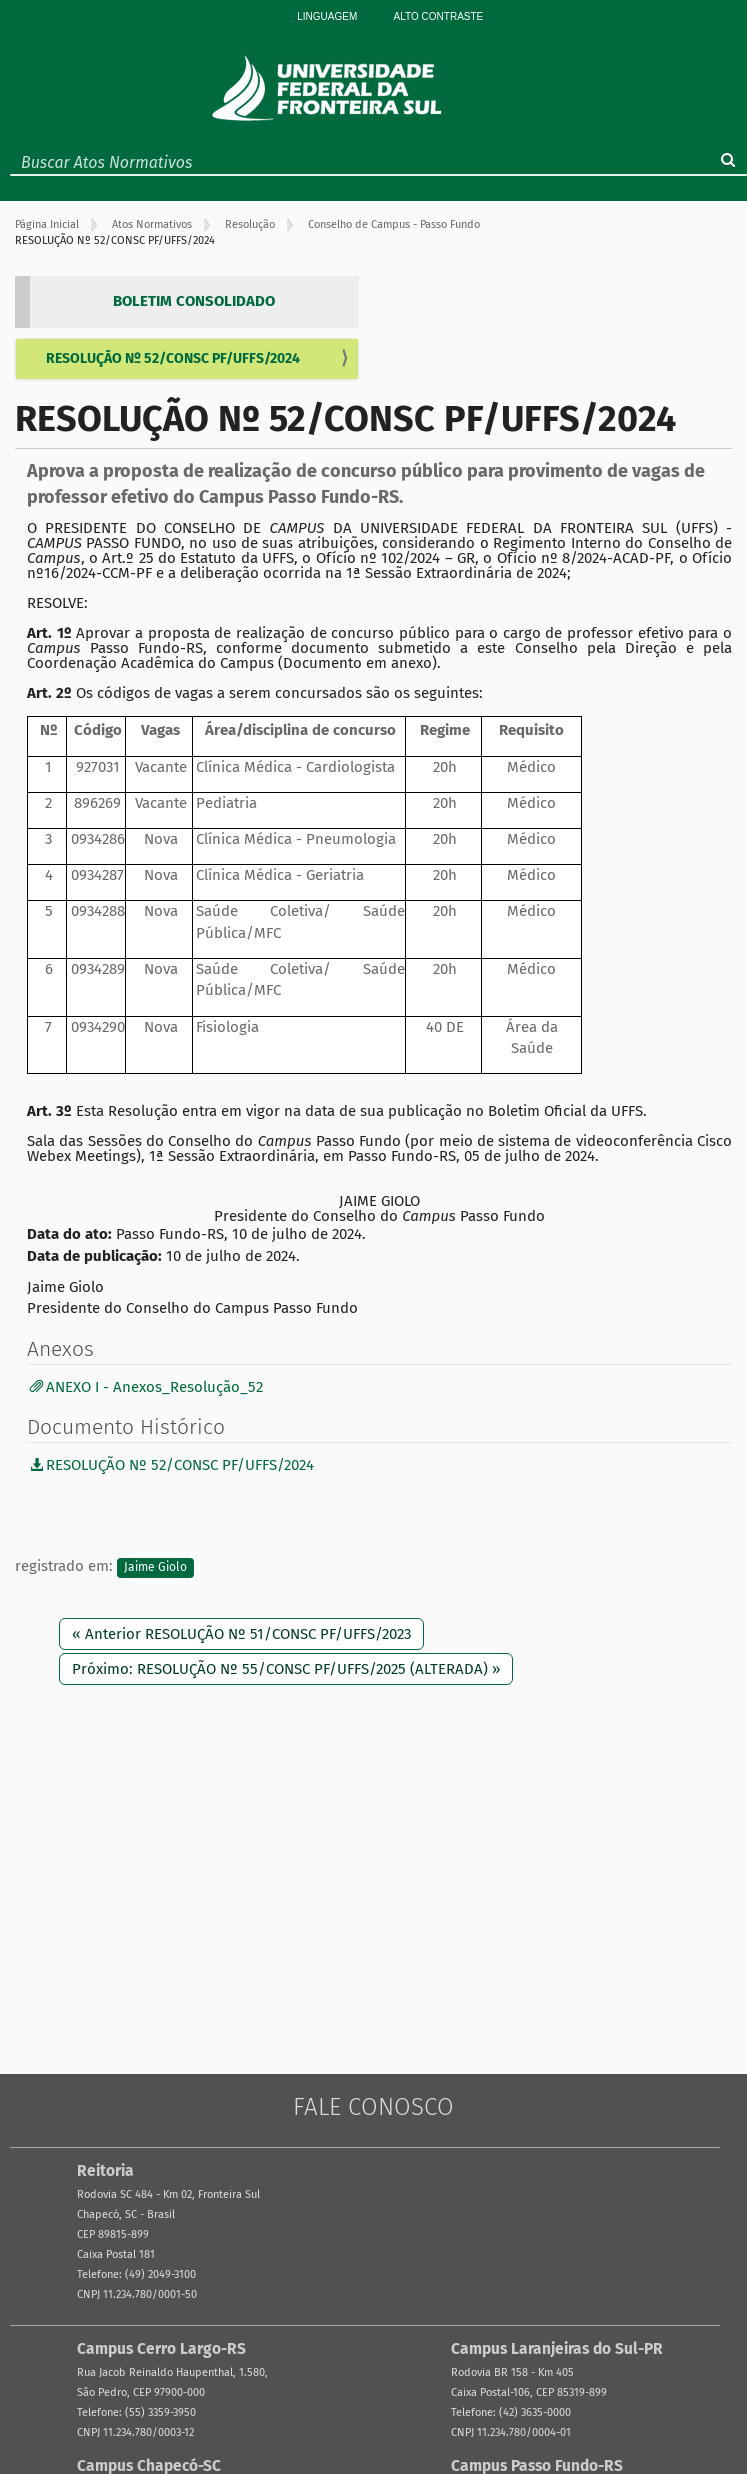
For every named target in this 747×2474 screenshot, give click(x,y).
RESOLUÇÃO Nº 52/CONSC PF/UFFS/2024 (173, 358)
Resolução (250, 224)
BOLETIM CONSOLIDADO (194, 301)
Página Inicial (47, 224)
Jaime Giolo (155, 1567)
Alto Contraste (439, 16)
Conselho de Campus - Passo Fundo (394, 224)
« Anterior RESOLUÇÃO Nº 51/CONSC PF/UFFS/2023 (241, 1634)
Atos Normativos (152, 224)
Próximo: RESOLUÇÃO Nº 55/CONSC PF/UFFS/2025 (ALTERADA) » (286, 1669)
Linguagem (327, 16)
